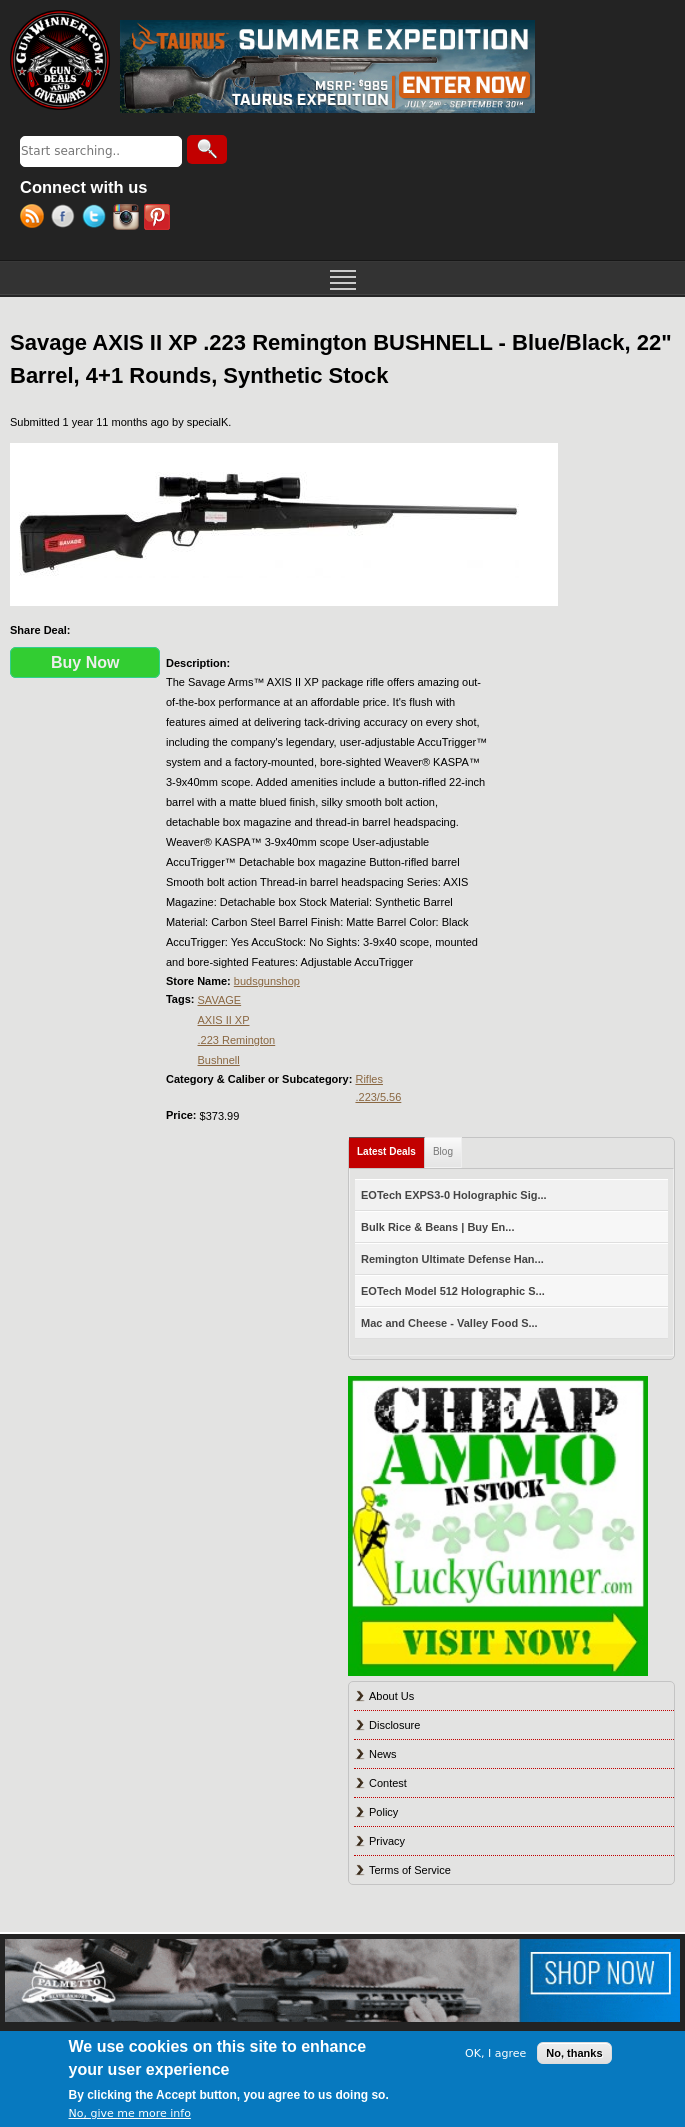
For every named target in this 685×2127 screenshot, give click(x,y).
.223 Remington (237, 1040)
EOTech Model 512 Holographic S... (453, 1291)
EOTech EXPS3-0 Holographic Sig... (454, 1195)
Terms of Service (410, 1870)
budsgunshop (267, 981)
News (383, 1754)
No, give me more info (130, 2113)
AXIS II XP (224, 1020)
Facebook (66, 219)
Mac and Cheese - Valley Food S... (449, 1323)
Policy (383, 1812)
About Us (391, 1696)
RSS (35, 219)
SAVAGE (220, 1000)
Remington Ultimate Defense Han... (452, 1259)
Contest (388, 1783)
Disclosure (394, 1725)
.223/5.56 (378, 1097)
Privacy (387, 1841)
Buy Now (85, 662)
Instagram (128, 219)
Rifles (369, 1079)
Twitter (97, 219)
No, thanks (574, 2053)
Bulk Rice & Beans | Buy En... (437, 1227)
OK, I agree (495, 2053)
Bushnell (219, 1060)
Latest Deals (391, 1147)
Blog (443, 1151)
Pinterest (159, 219)
